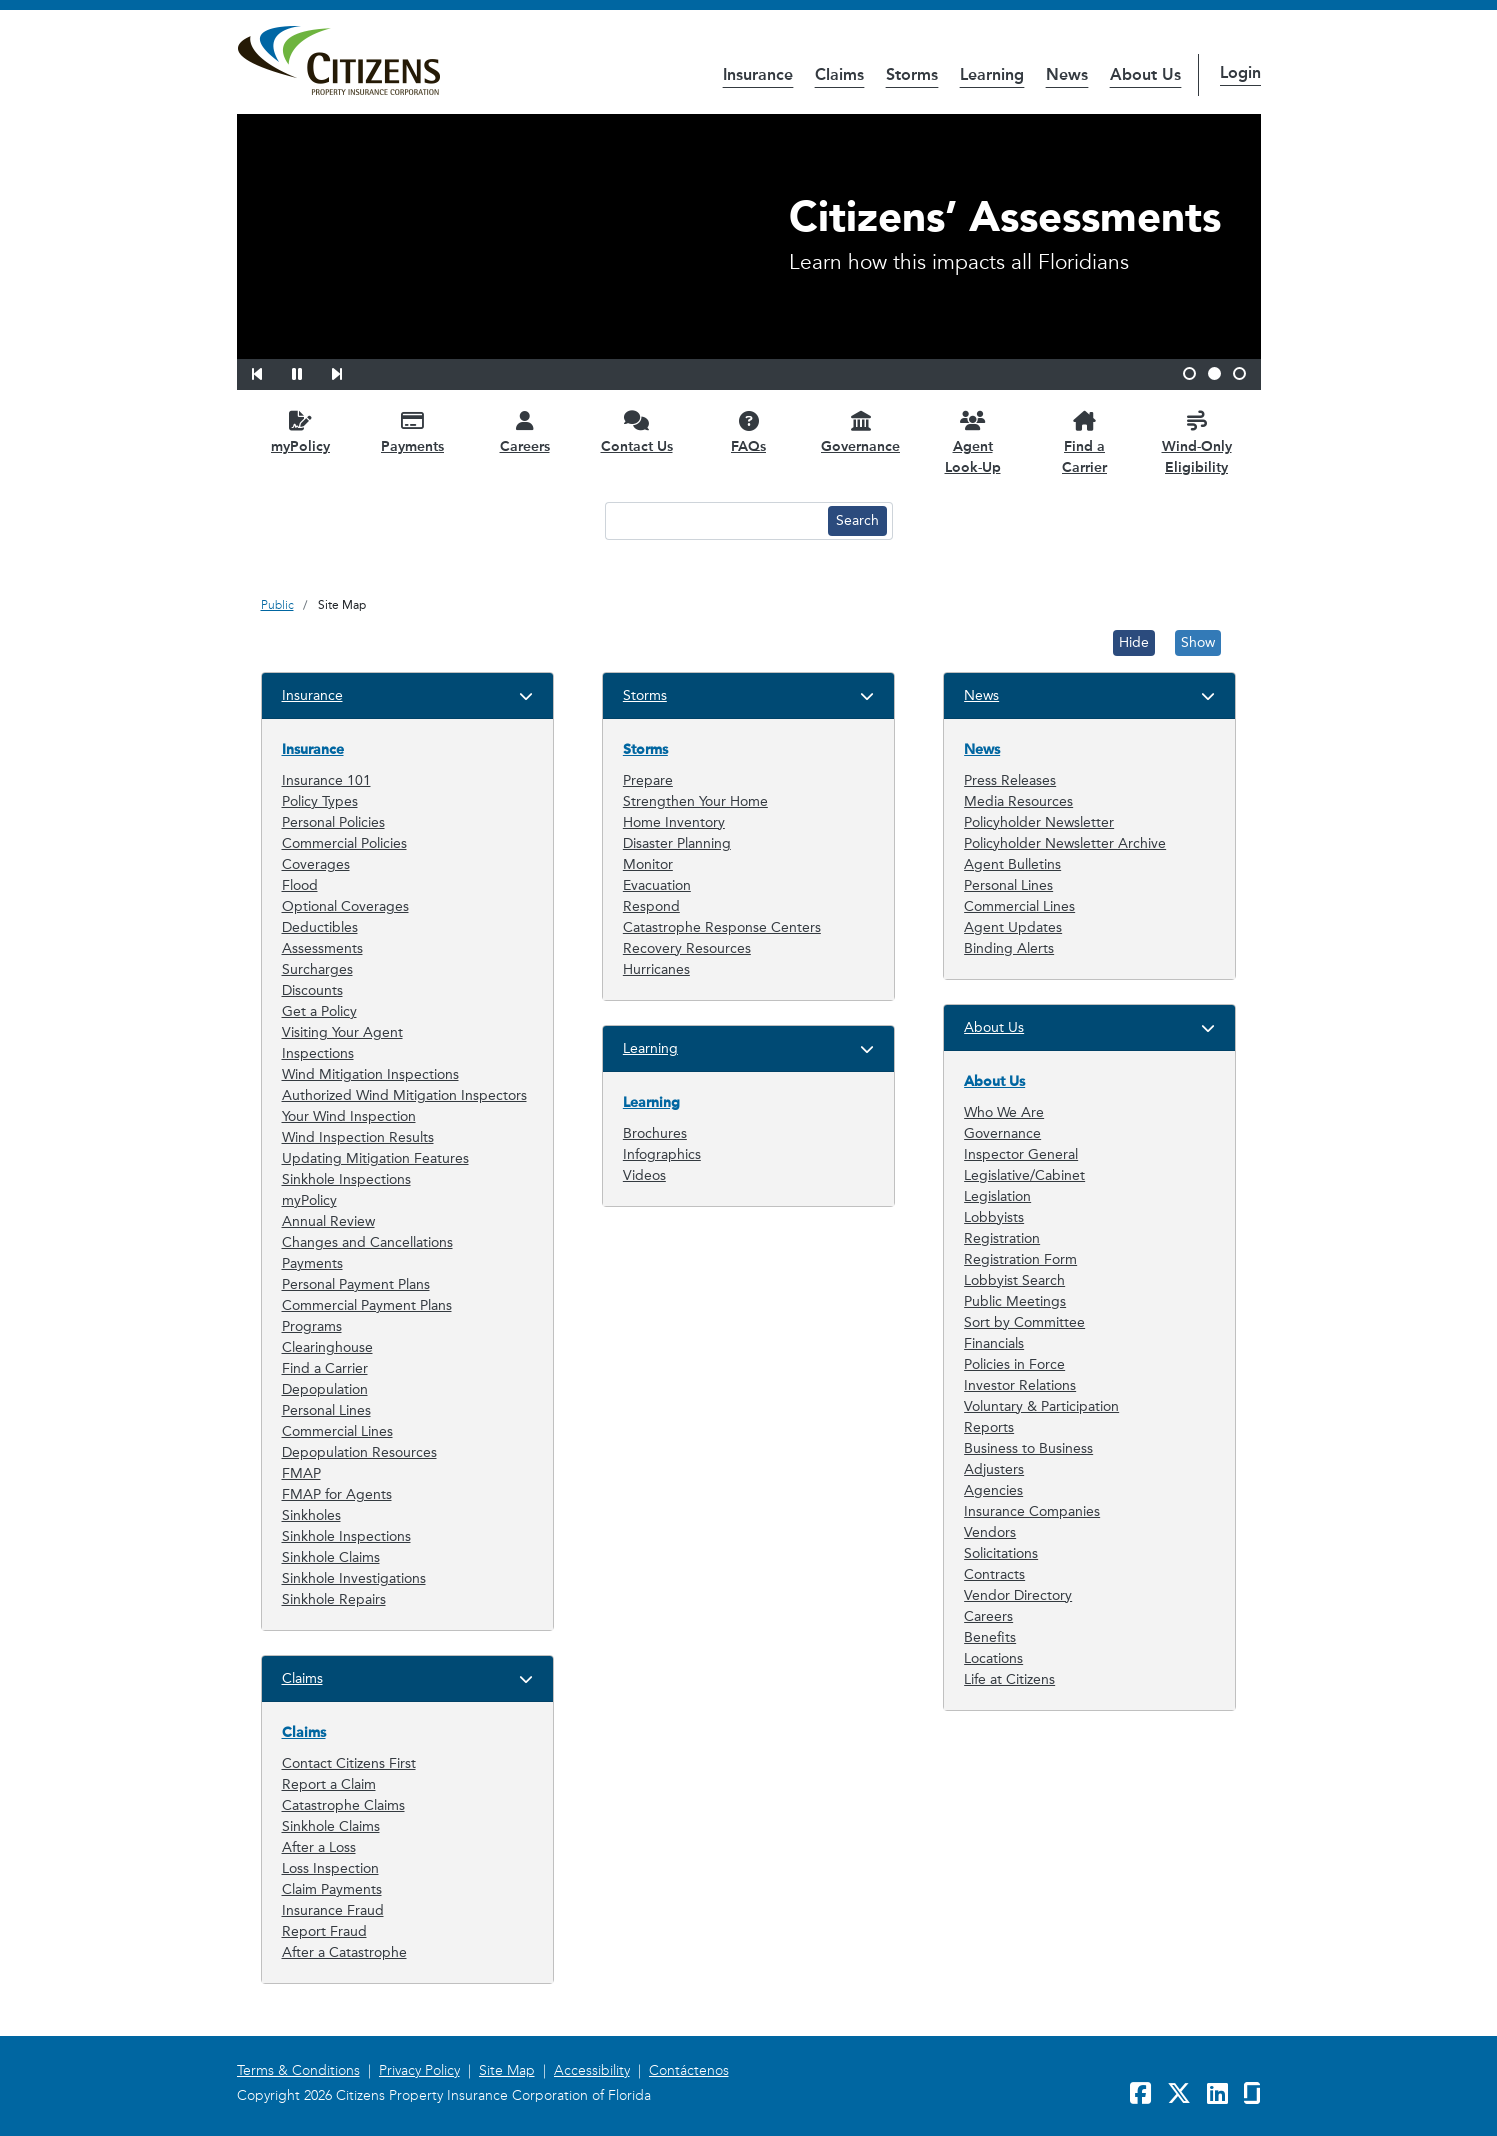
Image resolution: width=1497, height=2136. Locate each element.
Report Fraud (324, 1931)
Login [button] (1240, 72)
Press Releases (1010, 780)
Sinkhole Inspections (346, 1179)
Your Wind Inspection (349, 1116)
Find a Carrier (325, 1368)
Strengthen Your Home (695, 801)
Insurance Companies (1032, 1511)
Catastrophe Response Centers (722, 927)
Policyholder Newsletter (1039, 822)
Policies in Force (1014, 1364)
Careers (988, 1616)
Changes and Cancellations (367, 1242)
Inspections (318, 1053)
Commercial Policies (344, 843)
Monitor (648, 864)
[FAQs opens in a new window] (749, 431)
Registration (1002, 1238)
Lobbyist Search (1014, 1280)
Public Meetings (1015, 1301)
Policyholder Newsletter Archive (1065, 843)
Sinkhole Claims (331, 1557)
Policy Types (320, 801)
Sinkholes (311, 1515)
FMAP (301, 1473)
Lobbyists (994, 1217)
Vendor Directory (1018, 1595)
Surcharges (317, 969)
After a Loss (319, 1847)
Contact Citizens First (349, 1763)
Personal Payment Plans (356, 1284)
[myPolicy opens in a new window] (301, 431)
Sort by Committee (1024, 1322)
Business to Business (1028, 1448)
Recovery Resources (687, 948)
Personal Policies (333, 822)
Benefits (990, 1637)
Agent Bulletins (1012, 864)
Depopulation (325, 1389)
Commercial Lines (337, 1431)
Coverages (316, 864)
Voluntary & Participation (1041, 1406)
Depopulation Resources (359, 1452)
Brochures (655, 1133)
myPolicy (309, 1200)
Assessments (322, 948)
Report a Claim (329, 1784)
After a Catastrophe (344, 1952)
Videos (644, 1175)
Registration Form (1020, 1259)
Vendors (990, 1532)
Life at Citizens (1009, 1679)
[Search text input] (714, 521)
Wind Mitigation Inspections (370, 1074)
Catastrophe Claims (343, 1805)
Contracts (994, 1574)
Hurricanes (656, 969)
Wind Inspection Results (358, 1137)
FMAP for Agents (337, 1494)
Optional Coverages (345, 906)
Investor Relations (1020, 1385)
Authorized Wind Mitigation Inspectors (404, 1095)
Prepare (648, 780)
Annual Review (328, 1221)
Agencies (993, 1490)
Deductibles (320, 927)
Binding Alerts (1009, 948)
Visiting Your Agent (342, 1032)
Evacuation (657, 885)
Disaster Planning (677, 843)
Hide (1134, 642)
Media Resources (1018, 801)
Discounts (312, 990)
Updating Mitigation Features (375, 1158)
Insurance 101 (326, 780)
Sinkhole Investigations (354, 1578)
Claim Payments (332, 1889)
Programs (312, 1326)
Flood (300, 885)
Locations (993, 1658)
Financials (994, 1343)
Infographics (662, 1154)
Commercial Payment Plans (367, 1305)
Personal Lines (326, 1410)
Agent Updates (1013, 927)
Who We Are (1004, 1112)
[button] (270, 371)
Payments (312, 1263)
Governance (1002, 1133)
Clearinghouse (327, 1347)
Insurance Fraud (333, 1910)
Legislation (997, 1196)
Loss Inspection (330, 1868)
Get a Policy (319, 1011)
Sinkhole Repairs (334, 1599)
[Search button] (857, 521)
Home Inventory (674, 822)
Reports (989, 1427)
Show (1198, 642)
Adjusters (994, 1469)
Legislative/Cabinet (1024, 1175)
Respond (651, 906)
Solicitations (1001, 1553)
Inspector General (1021, 1154)
